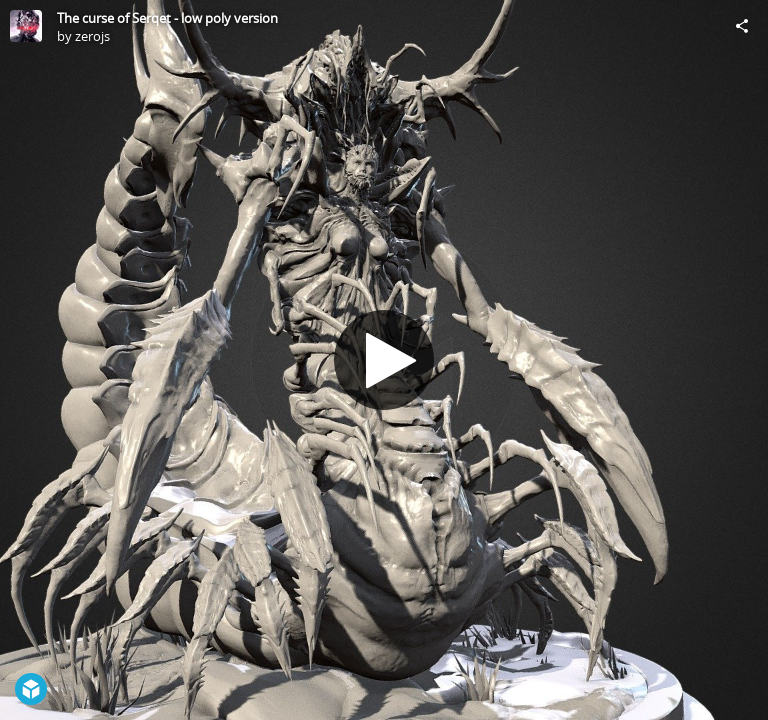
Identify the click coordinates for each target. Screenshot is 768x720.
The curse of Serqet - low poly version (167, 18)
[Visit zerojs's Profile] (26, 26)
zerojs (92, 36)
